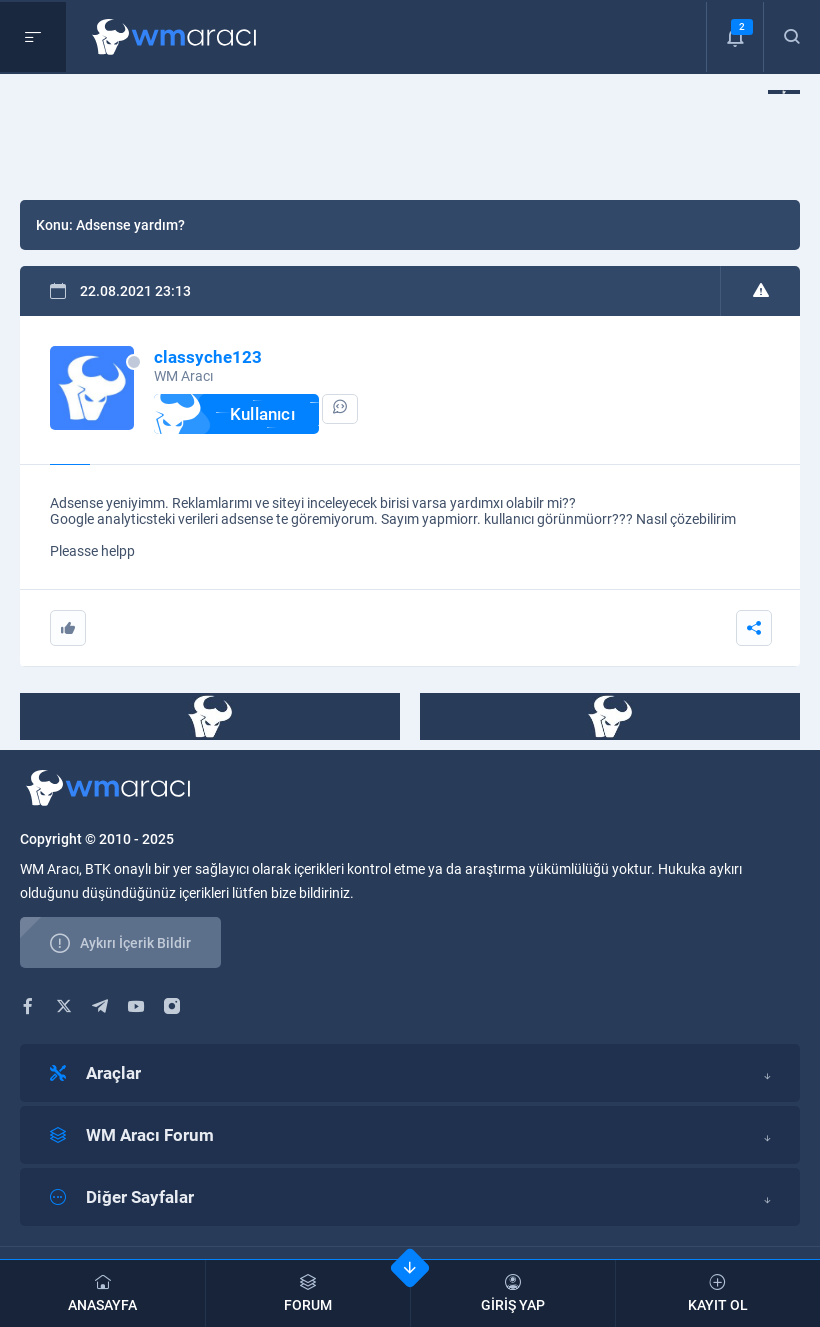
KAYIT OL (718, 1293)
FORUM (308, 1293)
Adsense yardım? (130, 225)
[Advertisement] (384, 135)
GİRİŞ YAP (513, 1293)
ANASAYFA (102, 1293)
